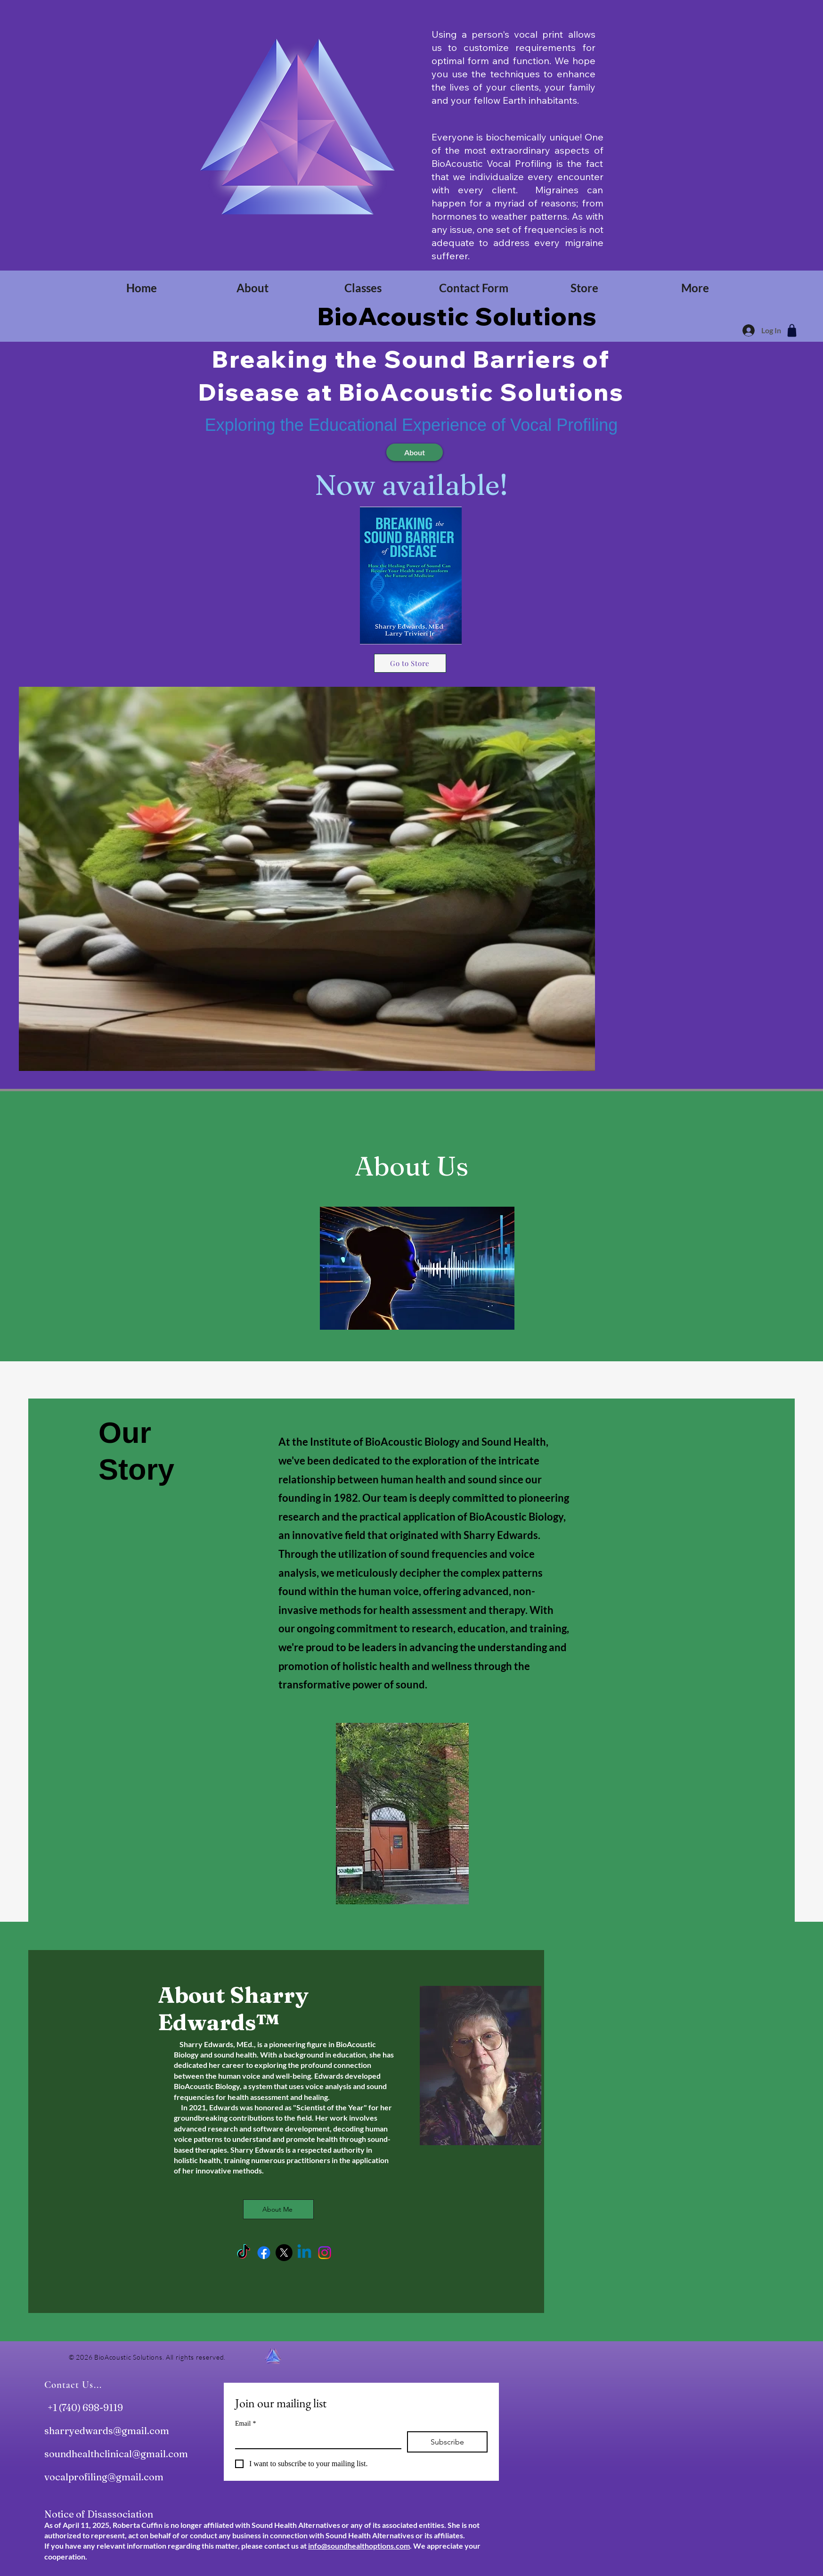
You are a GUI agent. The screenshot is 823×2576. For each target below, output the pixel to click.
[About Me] (278, 2209)
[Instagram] (324, 2252)
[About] (414, 452)
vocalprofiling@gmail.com (103, 2477)
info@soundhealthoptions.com (359, 2545)
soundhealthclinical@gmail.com (116, 2454)
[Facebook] (263, 2252)
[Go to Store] (410, 663)
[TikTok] (243, 2252)
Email (245, 2424)
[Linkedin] (304, 2252)
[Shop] (792, 330)
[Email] (315, 2439)
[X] (284, 2252)
